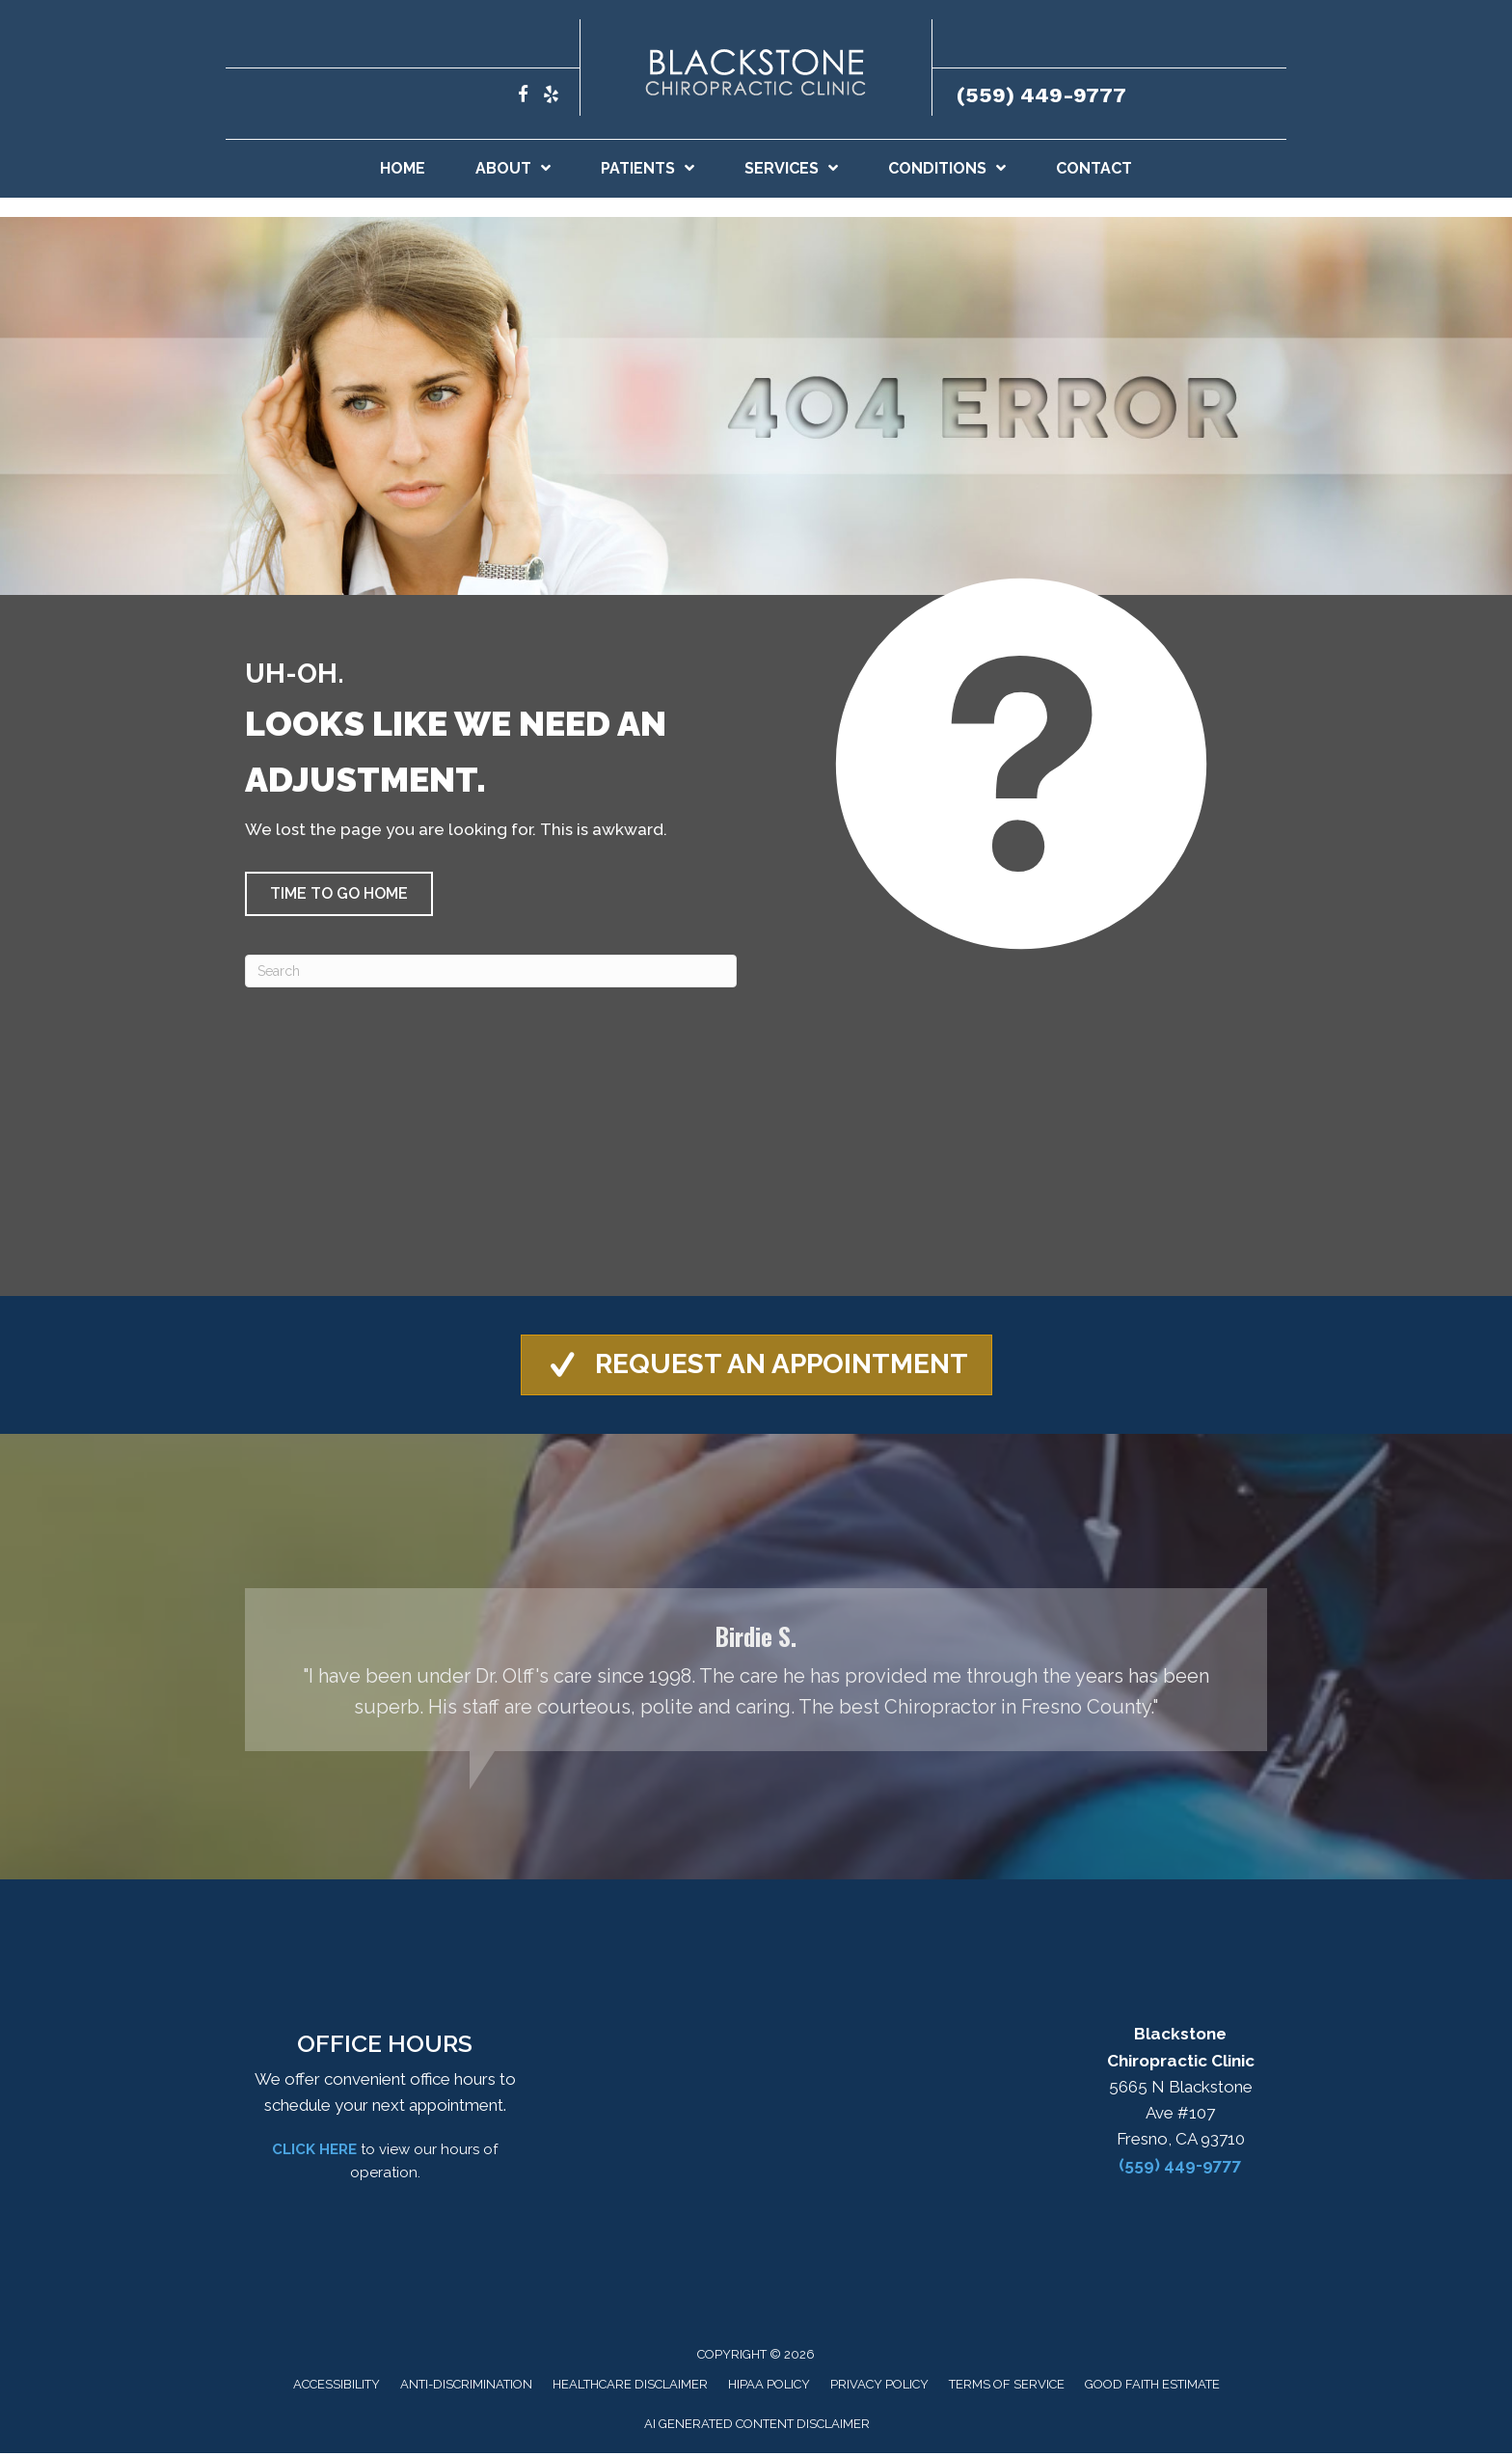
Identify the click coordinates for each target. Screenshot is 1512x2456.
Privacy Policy (879, 2386)
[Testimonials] (756, 1671)
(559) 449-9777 (1041, 95)
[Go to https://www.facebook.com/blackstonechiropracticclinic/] (523, 97)
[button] (339, 894)
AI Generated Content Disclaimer (757, 2425)
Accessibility (336, 2386)
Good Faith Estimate (1152, 2386)
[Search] (491, 971)
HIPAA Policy (769, 2386)
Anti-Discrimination (466, 2386)
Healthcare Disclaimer (630, 2386)
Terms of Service (1007, 2386)
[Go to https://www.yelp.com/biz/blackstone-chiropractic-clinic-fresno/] (551, 97)
